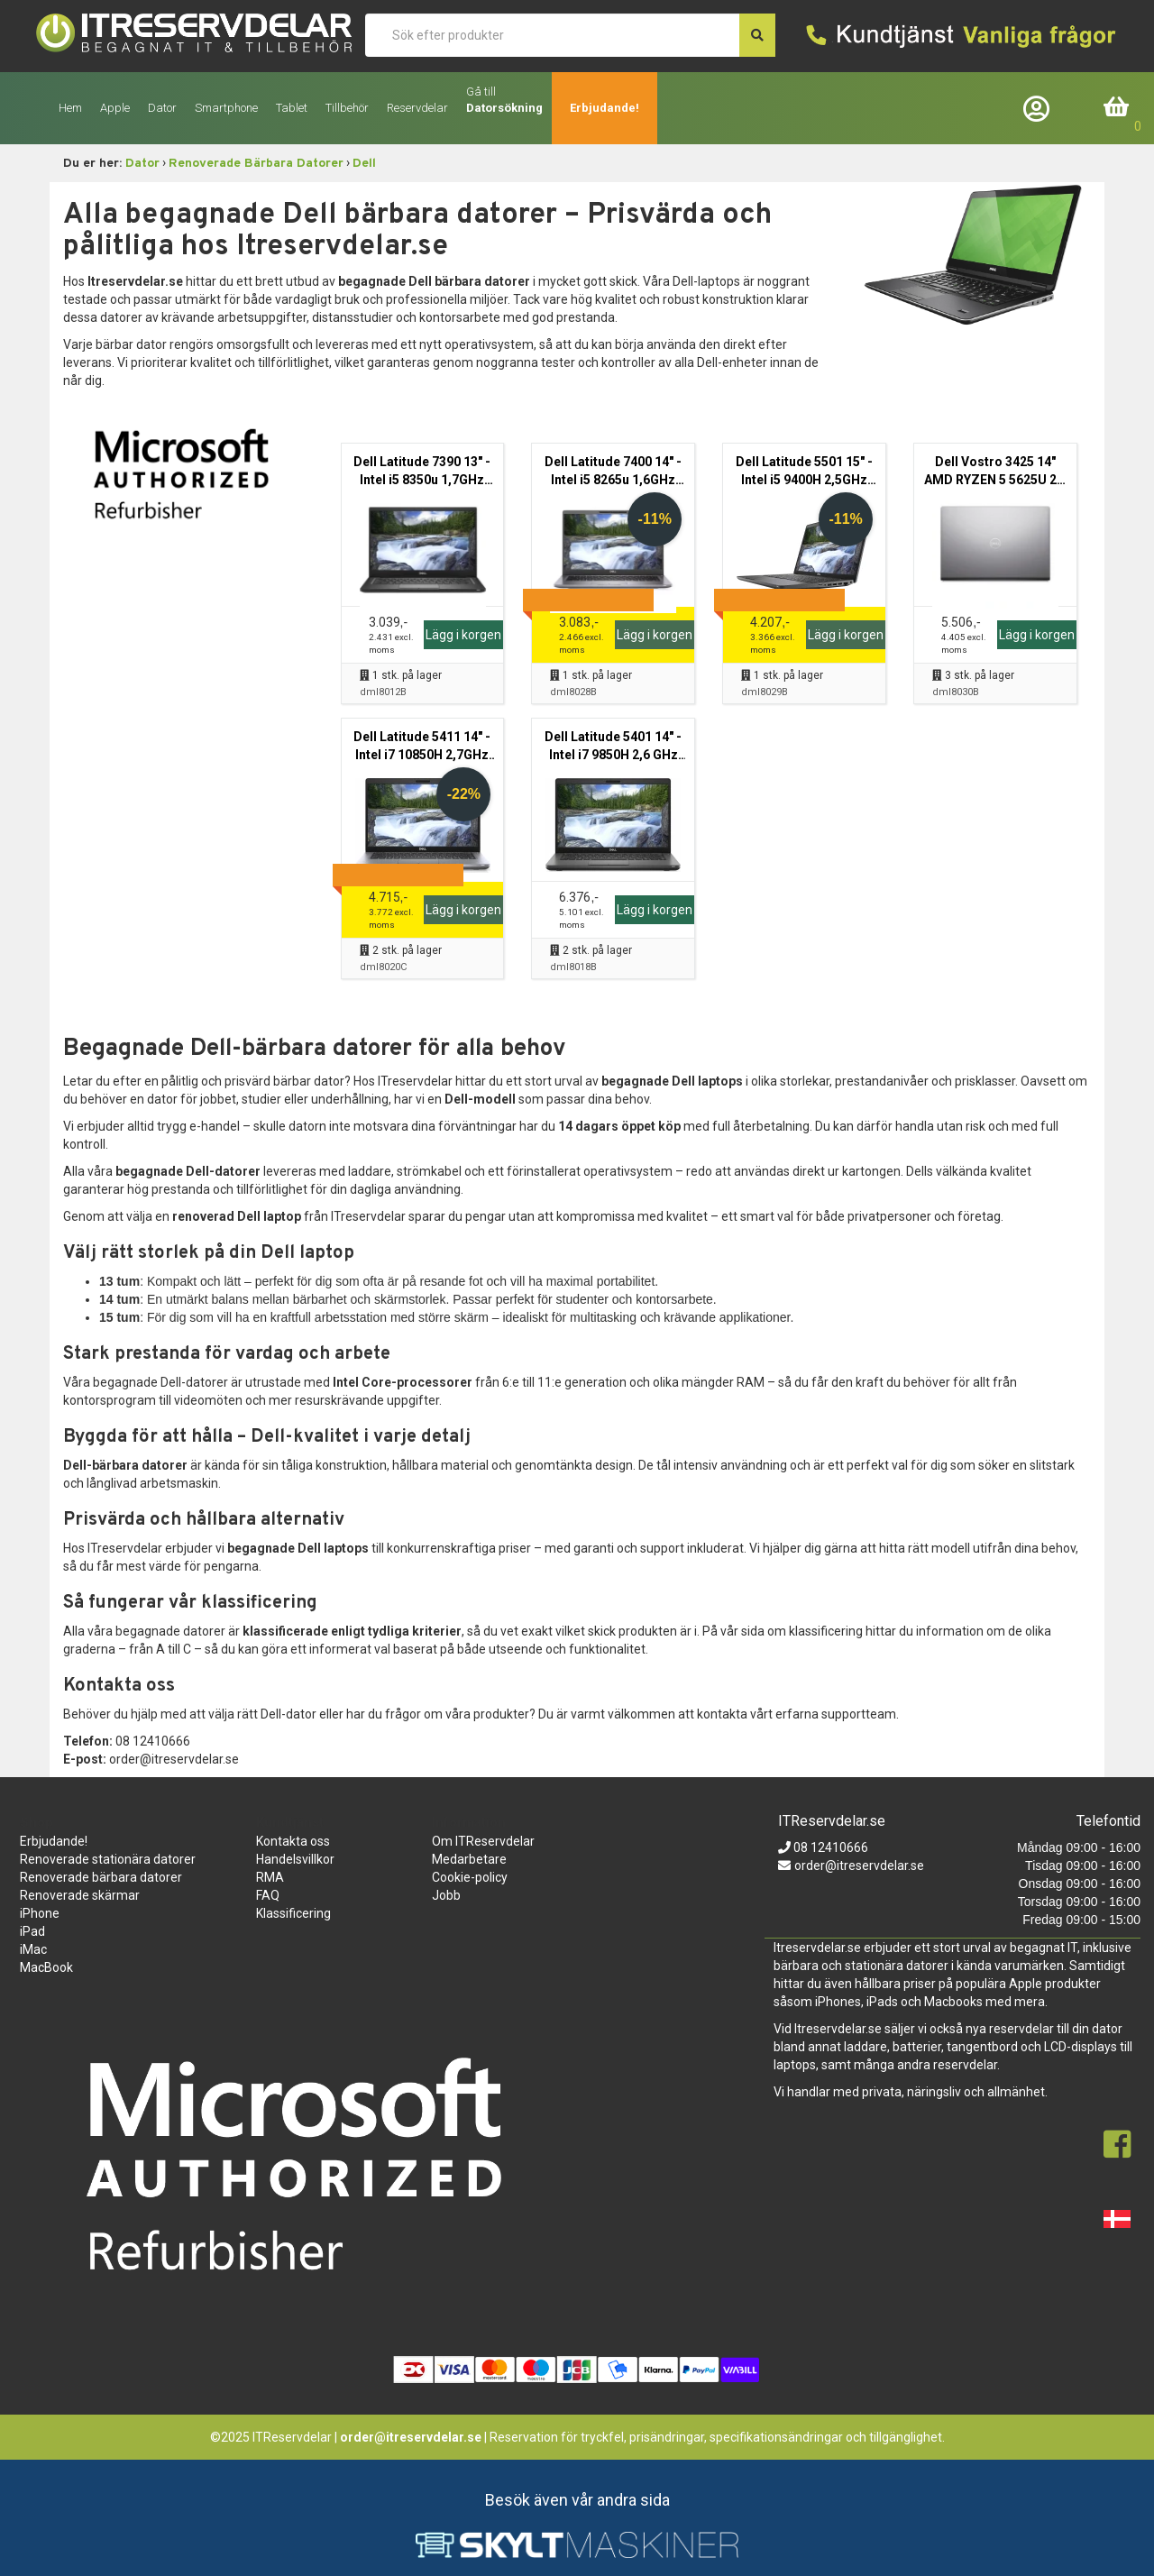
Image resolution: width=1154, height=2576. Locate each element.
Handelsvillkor (295, 1859)
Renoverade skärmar (80, 1895)
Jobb (446, 1895)
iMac (33, 1949)
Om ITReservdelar (483, 1841)
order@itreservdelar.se (859, 1865)
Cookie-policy (470, 1877)
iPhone (40, 1913)
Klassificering (293, 1913)
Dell (364, 163)
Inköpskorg (1117, 108)
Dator (142, 163)
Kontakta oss (293, 1841)
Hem (70, 108)
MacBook (46, 1967)
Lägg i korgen (463, 635)
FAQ (267, 1895)
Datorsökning (504, 108)
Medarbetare (469, 1859)
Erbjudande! (604, 108)
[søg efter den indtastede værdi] (757, 35)
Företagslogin (1040, 108)
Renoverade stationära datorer (108, 1859)
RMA (270, 1877)
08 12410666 (829, 1847)
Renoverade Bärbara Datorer (256, 163)
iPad (32, 1931)
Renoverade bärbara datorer (101, 1877)
